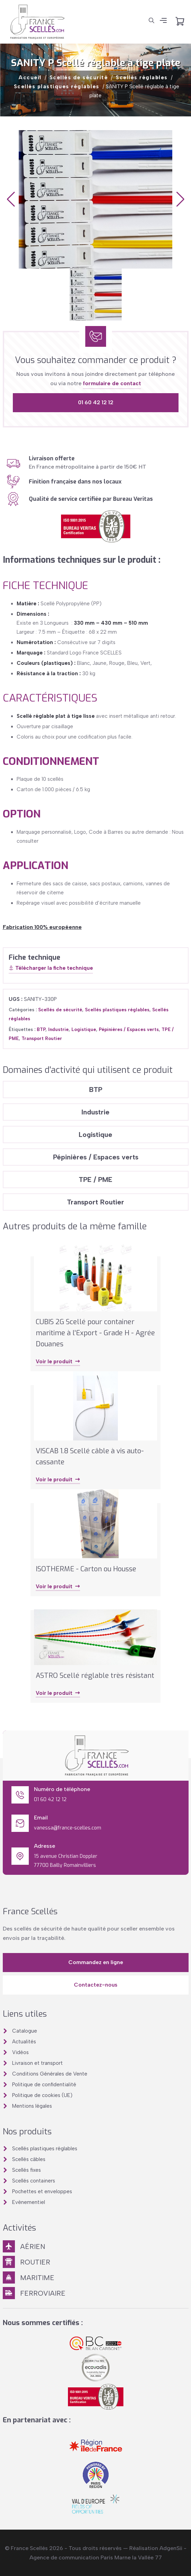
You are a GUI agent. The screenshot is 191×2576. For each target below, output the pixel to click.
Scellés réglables (142, 77)
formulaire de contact (112, 383)
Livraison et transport (37, 2063)
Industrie (58, 1029)
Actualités (24, 2042)
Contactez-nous (96, 1984)
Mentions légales (32, 2106)
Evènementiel (28, 2202)
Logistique (83, 1029)
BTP (41, 1029)
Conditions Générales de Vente (49, 2074)
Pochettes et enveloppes (42, 2191)
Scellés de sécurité (79, 77)
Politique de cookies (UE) (42, 2095)
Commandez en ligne (95, 1962)
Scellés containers (33, 2181)
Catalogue (24, 2031)
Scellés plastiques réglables (56, 86)
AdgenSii (170, 2548)
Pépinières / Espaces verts (129, 1029)
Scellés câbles (28, 2159)
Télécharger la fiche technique (51, 968)
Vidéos (20, 2052)
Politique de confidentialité (44, 2084)
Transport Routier (41, 1038)
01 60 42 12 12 (95, 402)
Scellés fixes (26, 2170)
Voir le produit (58, 1362)
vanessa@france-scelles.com (67, 1828)
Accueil (30, 77)
